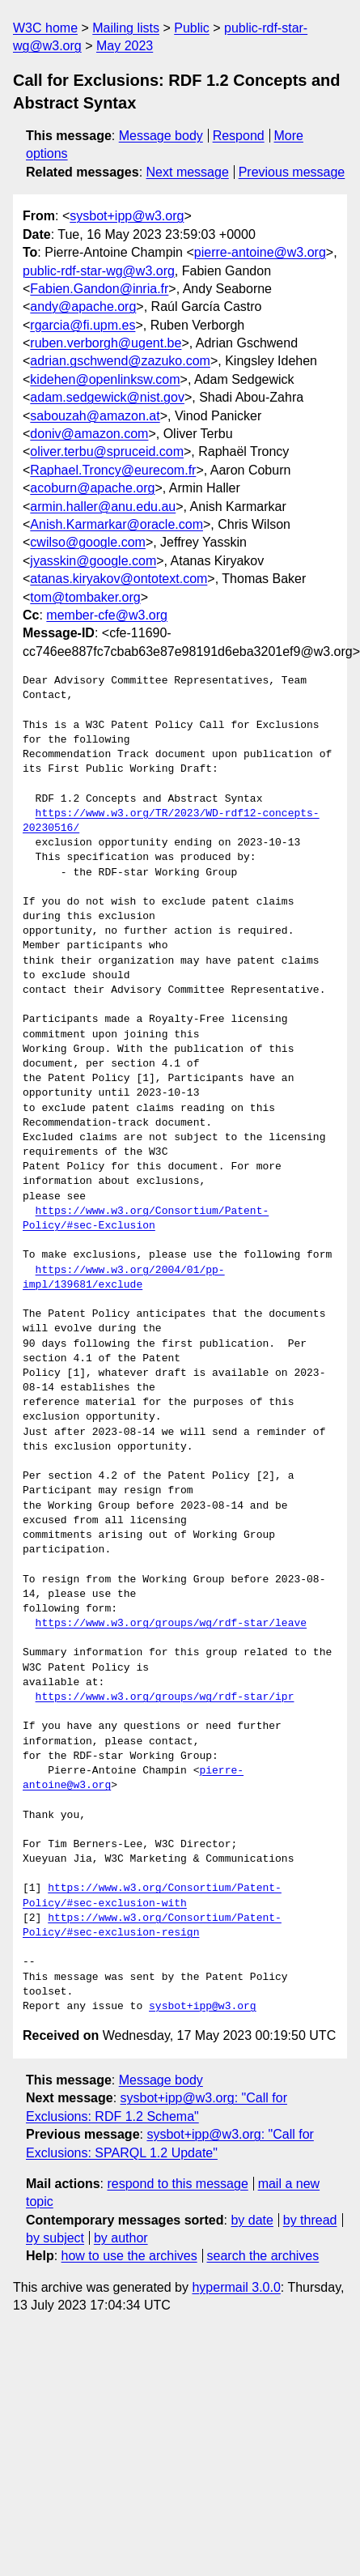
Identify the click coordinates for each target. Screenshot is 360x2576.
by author (121, 2238)
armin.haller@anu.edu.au (103, 506)
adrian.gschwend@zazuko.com (120, 361)
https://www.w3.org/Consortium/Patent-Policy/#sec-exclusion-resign (152, 1925)
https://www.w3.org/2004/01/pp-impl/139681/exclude (124, 1277)
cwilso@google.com (88, 542)
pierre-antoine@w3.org (260, 252)
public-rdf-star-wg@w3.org (99, 271)
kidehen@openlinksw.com (105, 379)
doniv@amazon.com (89, 434)
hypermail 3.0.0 (236, 2287)
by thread (310, 2220)
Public (192, 28)
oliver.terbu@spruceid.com (107, 451)
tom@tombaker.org (85, 597)
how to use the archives (129, 2256)
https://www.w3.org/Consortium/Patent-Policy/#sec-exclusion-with (152, 1895)
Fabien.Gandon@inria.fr (99, 289)
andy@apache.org (83, 306)
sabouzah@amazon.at (94, 416)
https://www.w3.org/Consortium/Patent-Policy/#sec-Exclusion (146, 1218)
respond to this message (177, 2184)
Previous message (292, 172)
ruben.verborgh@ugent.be (105, 343)
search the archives (263, 2256)
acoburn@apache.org (92, 488)
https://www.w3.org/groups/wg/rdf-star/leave (171, 1623)
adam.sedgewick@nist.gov (107, 397)
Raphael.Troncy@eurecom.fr (113, 470)
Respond (239, 136)
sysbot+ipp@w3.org (127, 216)
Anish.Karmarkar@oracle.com (116, 524)
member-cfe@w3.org (106, 615)
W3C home (45, 28)
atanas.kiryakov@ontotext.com (118, 578)
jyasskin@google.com (93, 561)
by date (252, 2220)
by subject (55, 2238)
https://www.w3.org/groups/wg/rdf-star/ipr (165, 1697)
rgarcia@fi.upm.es (82, 325)
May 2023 (124, 46)
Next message (187, 172)
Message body (161, 136)
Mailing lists (125, 28)
